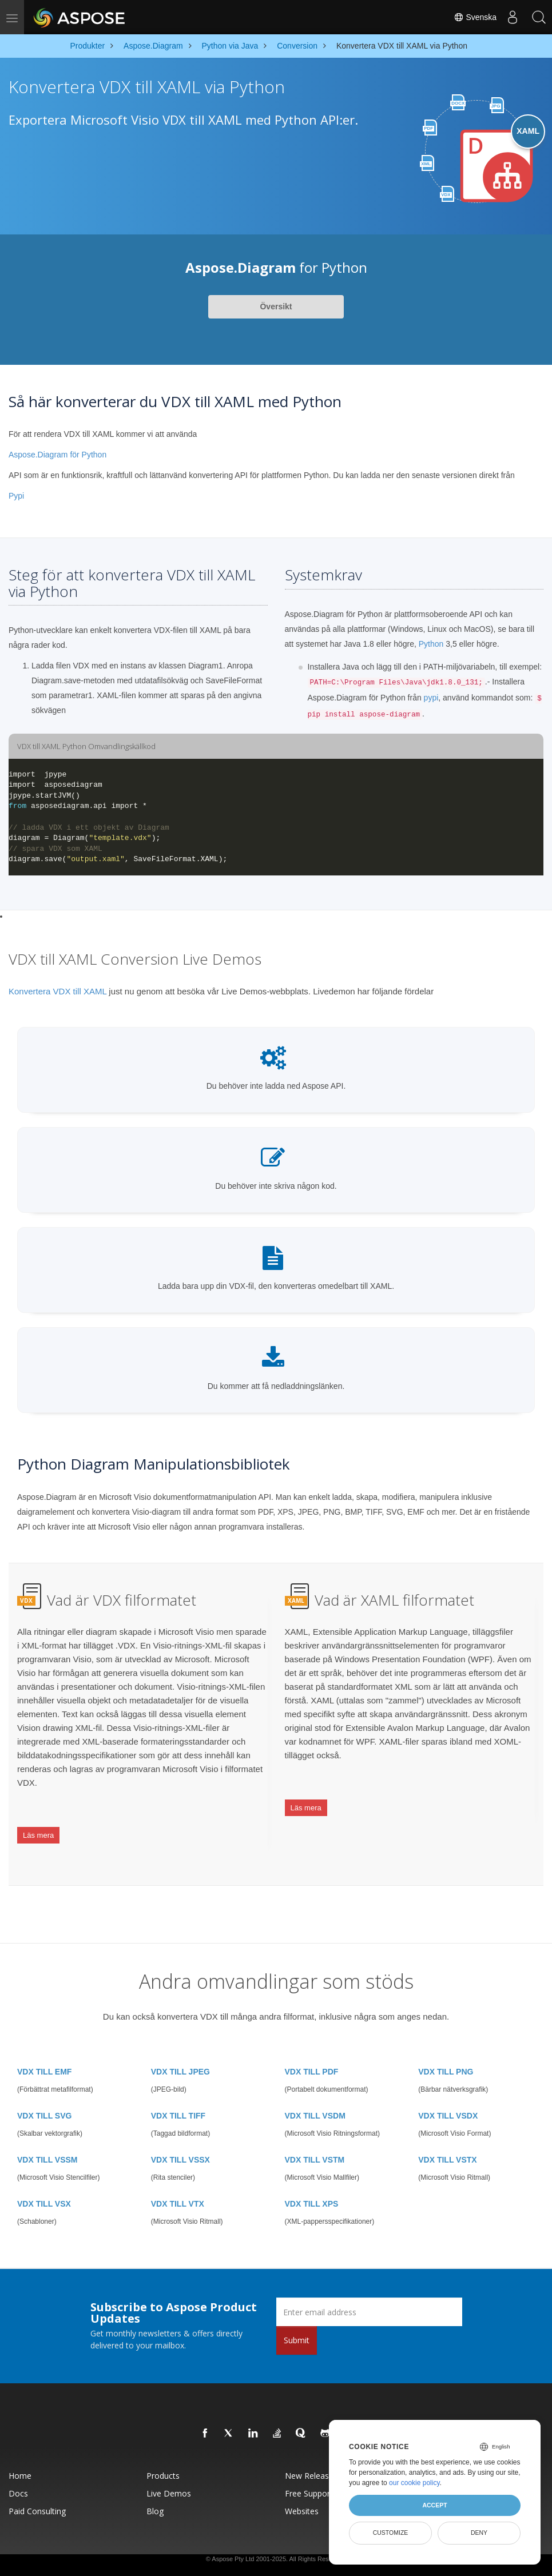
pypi (431, 697)
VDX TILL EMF (44, 2050)
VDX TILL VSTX (447, 2138)
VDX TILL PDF (312, 2050)
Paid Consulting (37, 2490)
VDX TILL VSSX (180, 2138)
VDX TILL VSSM (47, 2138)
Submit (296, 2319)
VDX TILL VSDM (315, 2094)
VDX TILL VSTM (315, 2138)
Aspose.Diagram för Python (57, 454)
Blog (155, 2490)
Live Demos (168, 2472)
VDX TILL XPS (312, 2182)
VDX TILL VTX (177, 2182)
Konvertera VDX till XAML (57, 991)
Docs (18, 2472)
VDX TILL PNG (445, 2050)
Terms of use (285, 2559)
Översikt (276, 306)
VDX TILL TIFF (178, 2094)
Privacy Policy (244, 2559)
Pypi (16, 495)
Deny (479, 2532)
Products (163, 2454)
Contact (316, 2559)
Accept (434, 2505)
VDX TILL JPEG (180, 2050)
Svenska (470, 17)
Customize (390, 2532)
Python (431, 643)
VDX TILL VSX (44, 2182)
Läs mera (38, 1826)
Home (20, 2454)
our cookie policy (414, 2483)
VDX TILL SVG (44, 2094)
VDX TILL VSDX (448, 2094)
